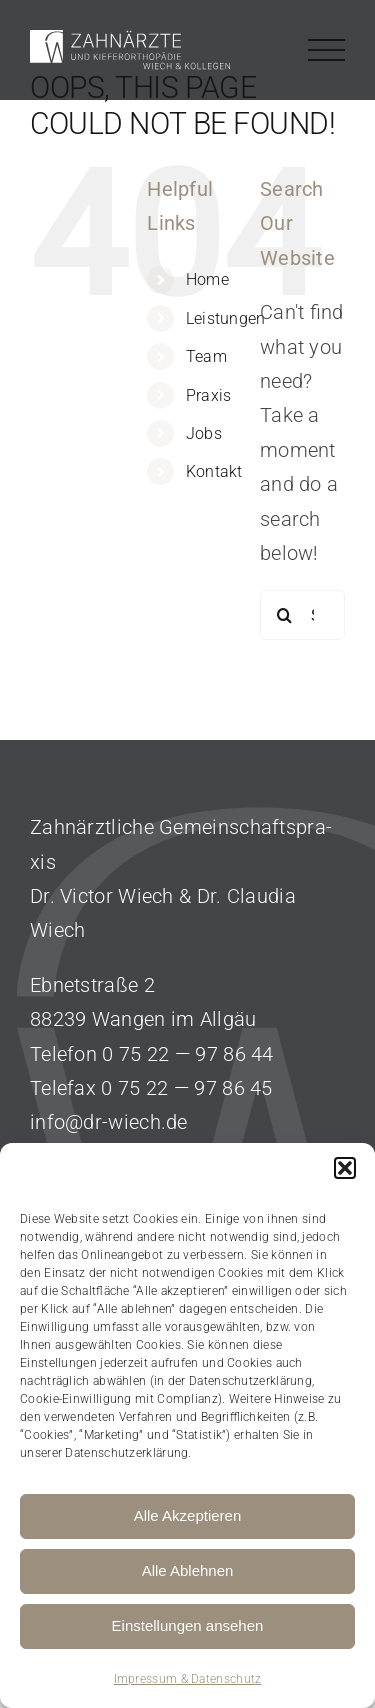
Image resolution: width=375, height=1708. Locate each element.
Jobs (204, 433)
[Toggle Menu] (327, 50)
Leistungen (226, 318)
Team (206, 356)
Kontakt (214, 471)
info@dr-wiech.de (109, 1122)
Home (207, 279)
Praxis (209, 395)
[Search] (285, 615)
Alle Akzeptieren (188, 1515)
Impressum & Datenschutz (188, 1679)
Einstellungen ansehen (188, 1625)
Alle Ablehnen (188, 1570)
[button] (345, 1168)
